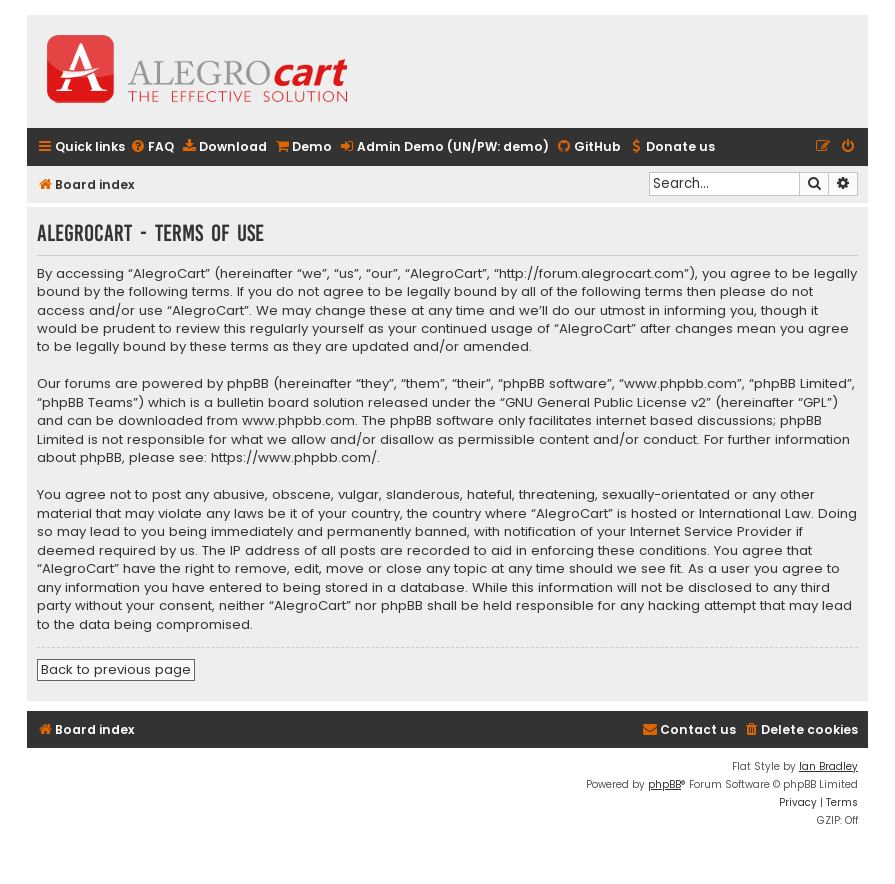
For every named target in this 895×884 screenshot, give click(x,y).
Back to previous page (116, 669)
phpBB (664, 784)
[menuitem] (152, 147)
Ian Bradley (828, 766)
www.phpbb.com (298, 421)
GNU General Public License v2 (605, 403)
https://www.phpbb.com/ (294, 458)
